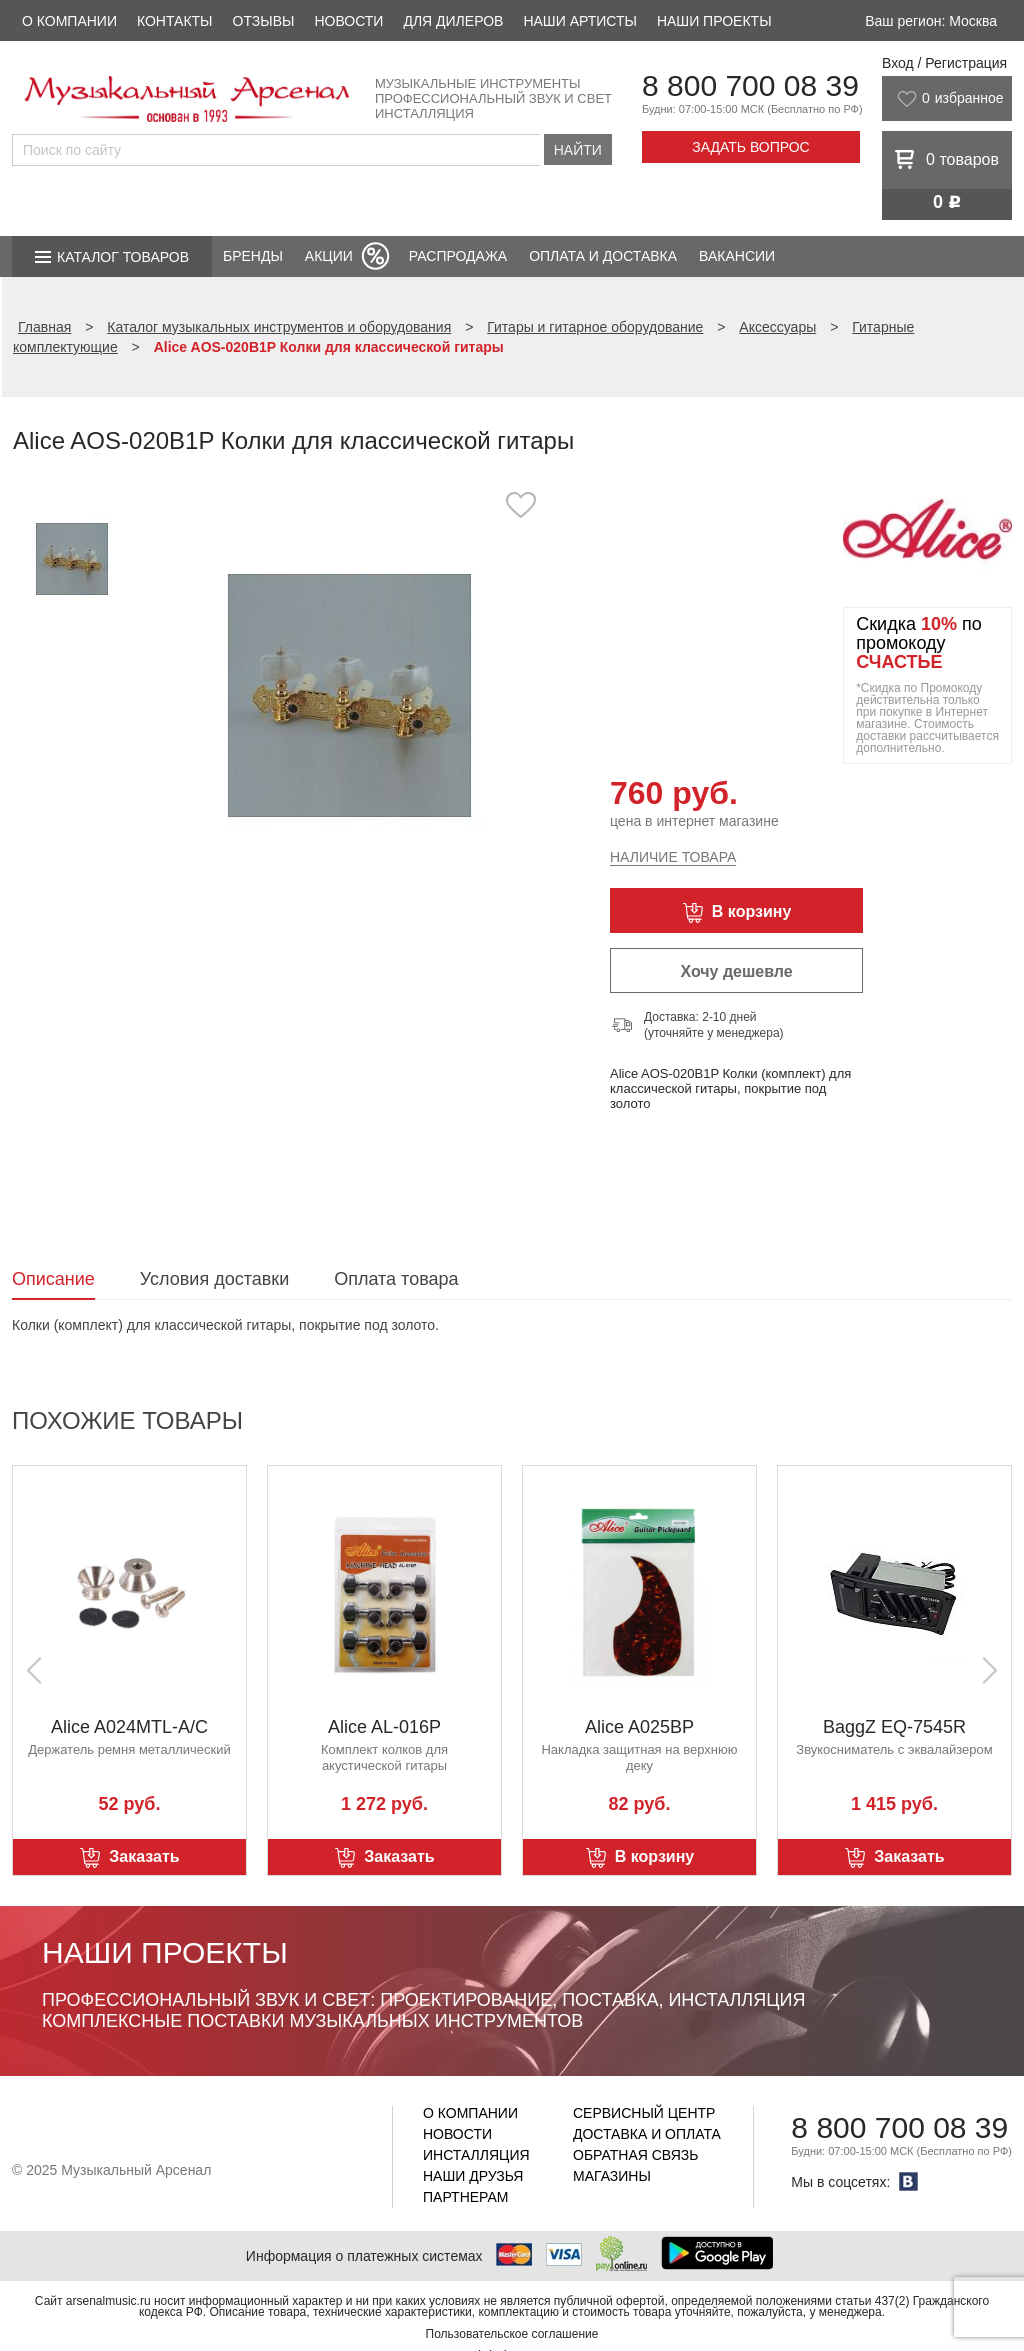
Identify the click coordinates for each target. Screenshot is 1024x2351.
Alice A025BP (639, 1727)
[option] (349, 694)
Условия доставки (214, 1279)
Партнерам (466, 2197)
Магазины (612, 2176)
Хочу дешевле (736, 971)
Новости (348, 21)
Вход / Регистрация (944, 63)
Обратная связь (635, 2155)
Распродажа (458, 256)
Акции (329, 256)
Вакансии (737, 256)
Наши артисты (579, 21)
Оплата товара (396, 1279)
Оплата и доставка (603, 256)
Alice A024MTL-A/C (129, 1727)
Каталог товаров (123, 257)
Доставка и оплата (647, 2134)
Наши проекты (714, 21)
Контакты (175, 21)
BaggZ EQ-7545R (894, 1727)
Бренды (253, 256)
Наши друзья (473, 2176)
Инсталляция (476, 2155)
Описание (53, 1279)
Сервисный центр (644, 2113)
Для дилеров (453, 21)
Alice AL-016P (384, 1727)
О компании (69, 21)
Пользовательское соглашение (512, 2334)
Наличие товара (673, 857)
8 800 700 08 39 (750, 85)
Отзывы (264, 21)
